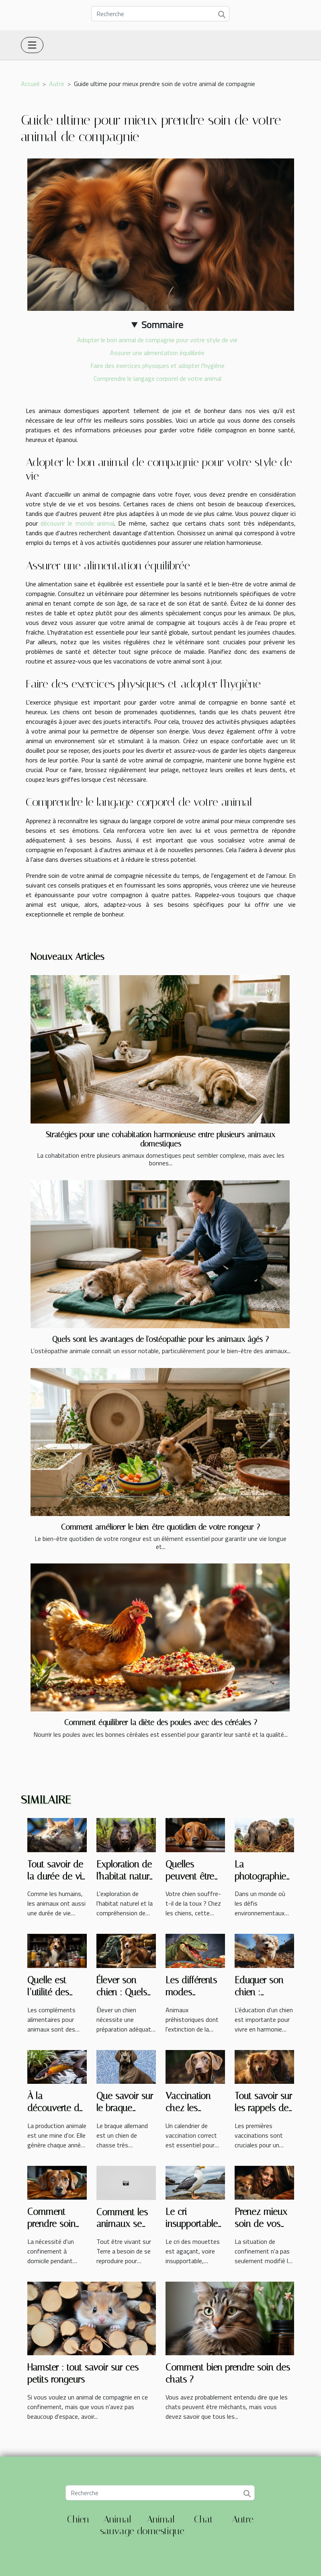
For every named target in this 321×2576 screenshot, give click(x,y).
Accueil (30, 83)
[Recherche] (160, 13)
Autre (56, 83)
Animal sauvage (117, 2525)
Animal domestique (160, 2525)
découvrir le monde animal (77, 523)
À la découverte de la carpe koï (55, 2108)
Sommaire (162, 324)
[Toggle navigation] (32, 45)
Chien (78, 2519)
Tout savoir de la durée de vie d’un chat (56, 1876)
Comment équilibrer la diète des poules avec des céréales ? (160, 1722)
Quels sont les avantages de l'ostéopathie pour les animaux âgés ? (160, 1339)
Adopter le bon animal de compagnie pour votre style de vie (157, 340)
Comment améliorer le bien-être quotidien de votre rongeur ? (160, 1527)
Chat (203, 2519)
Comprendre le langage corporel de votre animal (157, 378)
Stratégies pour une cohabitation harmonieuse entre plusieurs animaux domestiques (160, 1139)
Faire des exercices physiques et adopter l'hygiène (157, 365)
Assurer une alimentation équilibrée (157, 352)
